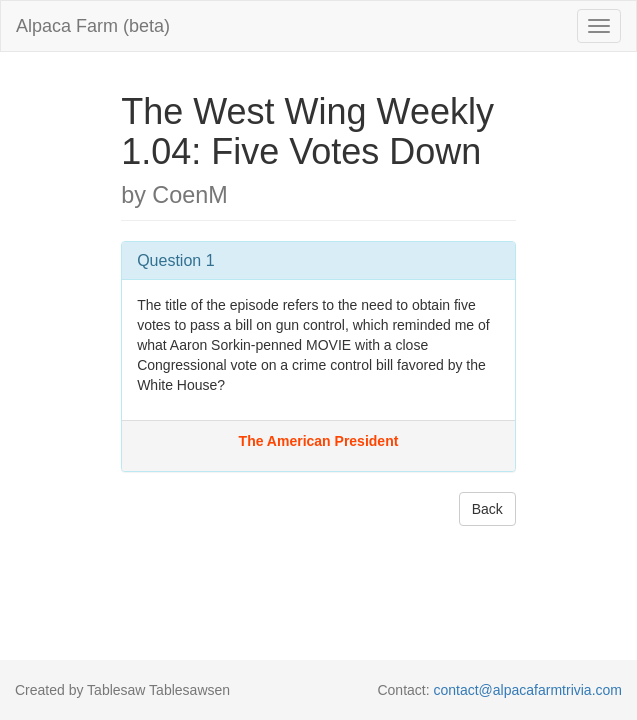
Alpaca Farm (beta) (93, 26)
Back (487, 509)
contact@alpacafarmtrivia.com (527, 690)
